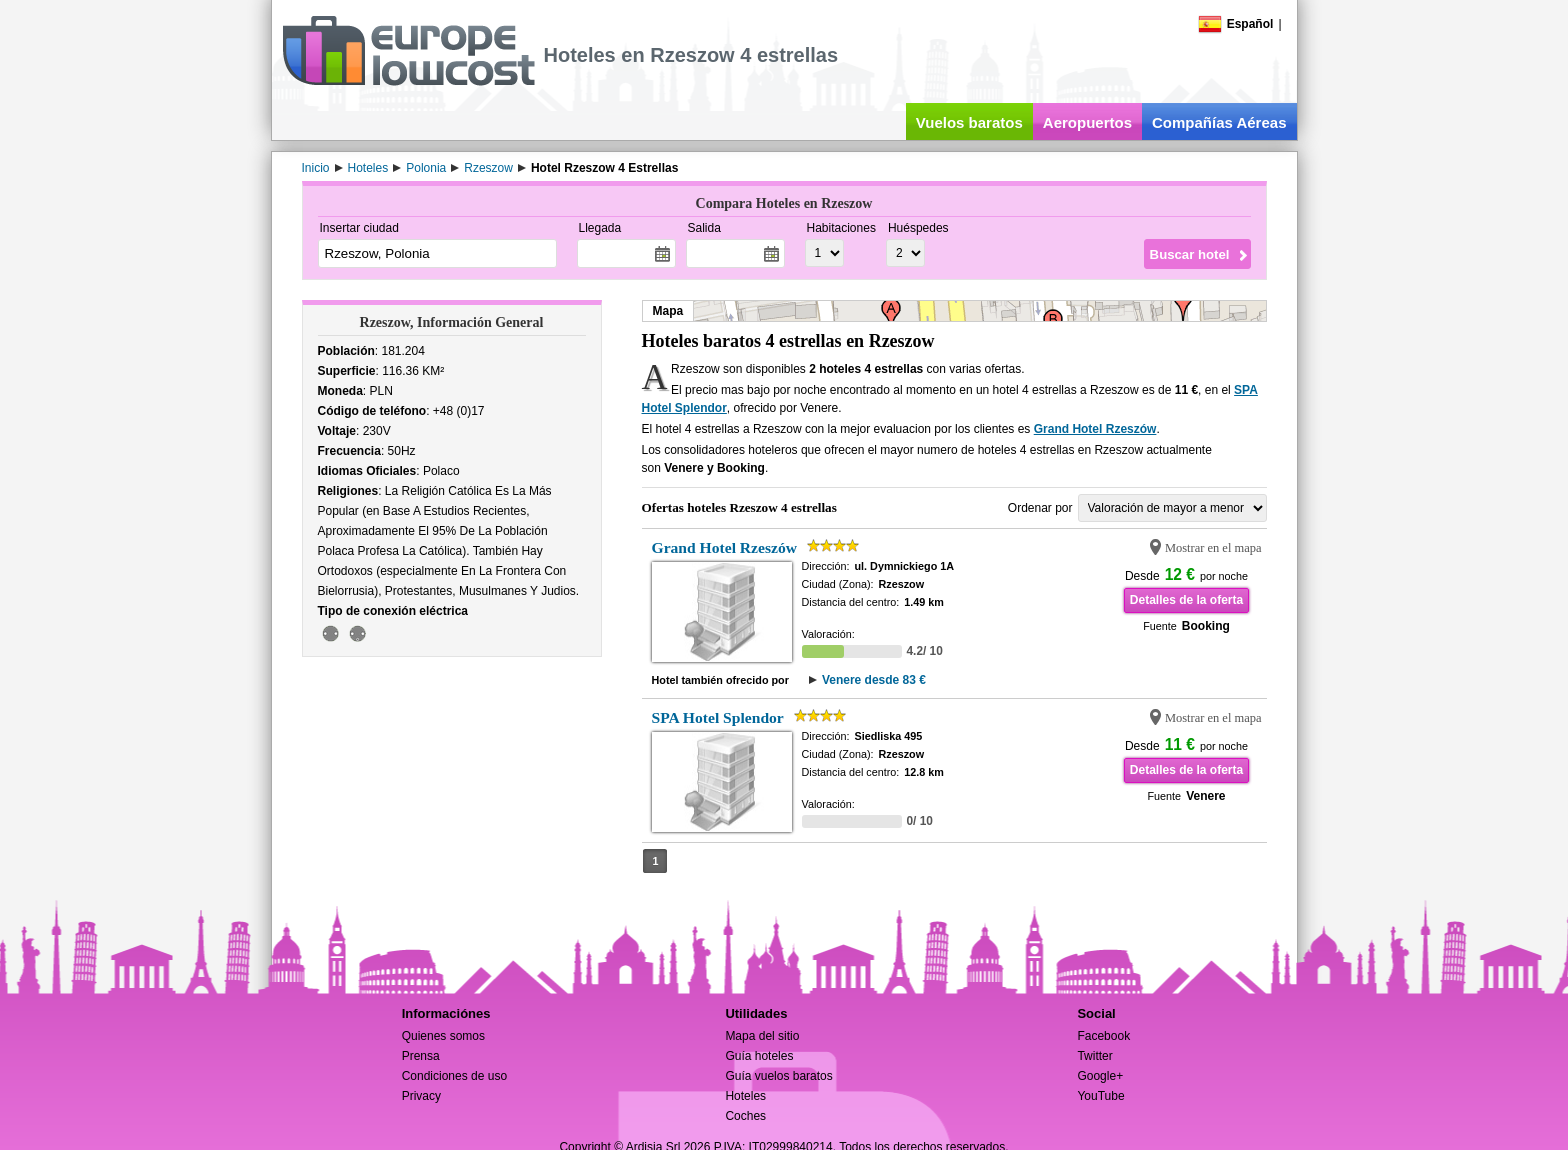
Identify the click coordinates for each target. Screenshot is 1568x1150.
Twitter (1094, 1056)
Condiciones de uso (454, 1076)
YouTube (1100, 1096)
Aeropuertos (1087, 122)
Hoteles (745, 1096)
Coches (745, 1116)
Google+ (1100, 1076)
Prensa (421, 1056)
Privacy (421, 1096)
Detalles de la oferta (1186, 600)
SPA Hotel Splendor (718, 717)
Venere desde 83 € (874, 680)
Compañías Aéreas (1219, 122)
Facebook (1103, 1036)
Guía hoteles (759, 1056)
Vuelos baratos (969, 122)
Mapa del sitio (762, 1036)
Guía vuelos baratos (778, 1076)
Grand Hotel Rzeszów (1095, 429)
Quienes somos (443, 1036)
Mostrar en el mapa (1213, 548)
